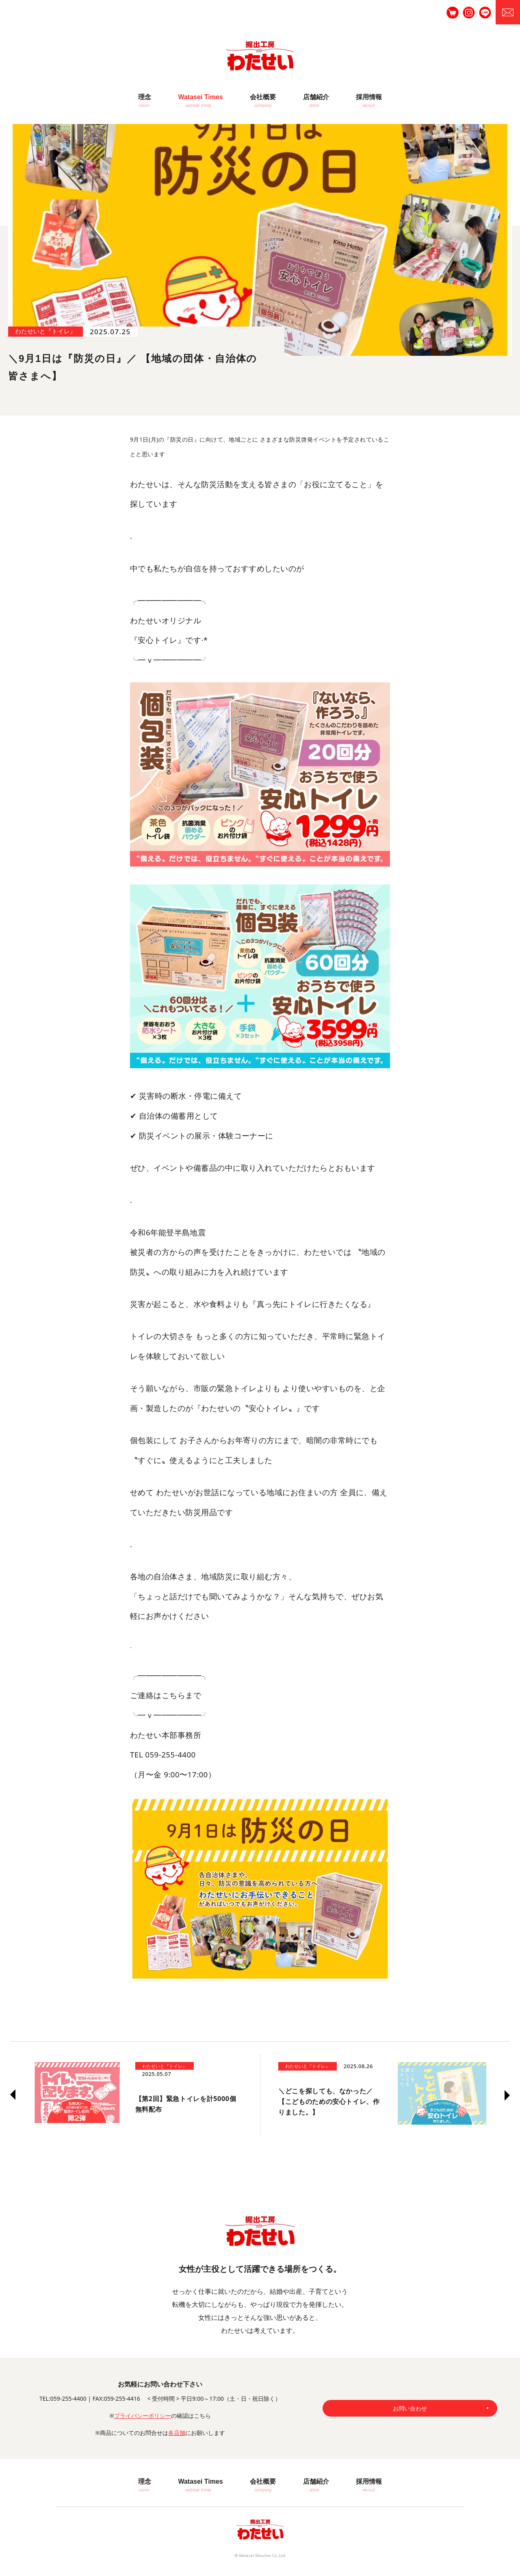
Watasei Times (200, 97)
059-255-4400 (68, 2398)
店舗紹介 (316, 97)
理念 (144, 97)
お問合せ (508, 12)
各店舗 (176, 2433)
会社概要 (263, 97)
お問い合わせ (410, 2408)
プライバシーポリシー (142, 2415)
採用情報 (369, 97)
